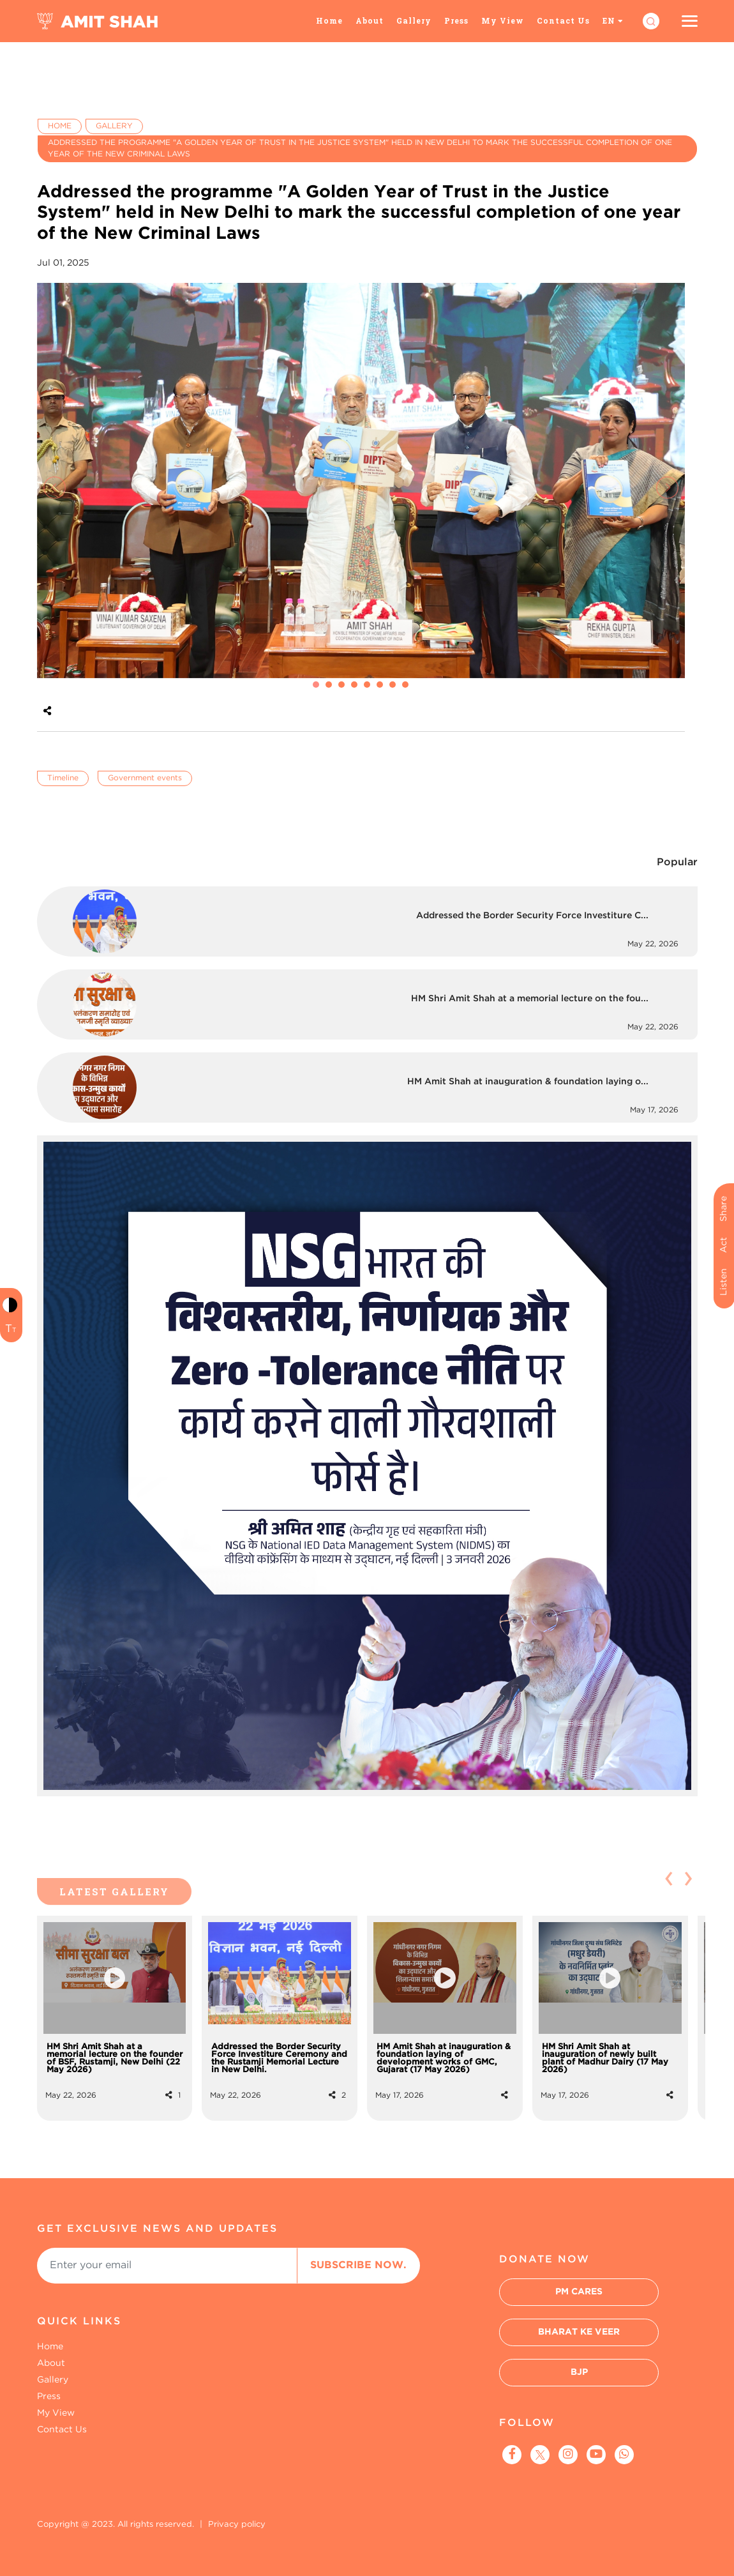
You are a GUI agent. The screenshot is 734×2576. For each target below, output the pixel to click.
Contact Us (563, 20)
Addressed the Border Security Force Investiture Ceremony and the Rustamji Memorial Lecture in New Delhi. (279, 2058)
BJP (579, 2372)
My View (502, 20)
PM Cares (579, 2292)
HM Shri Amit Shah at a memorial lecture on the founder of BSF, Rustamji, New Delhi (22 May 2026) (115, 2058)
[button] (316, 684)
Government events (145, 778)
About (370, 20)
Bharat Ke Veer (579, 2332)
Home (329, 20)
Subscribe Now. (358, 2265)
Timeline (63, 778)
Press (456, 20)
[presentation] (54, 487)
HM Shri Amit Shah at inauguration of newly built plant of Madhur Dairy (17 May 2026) (605, 2058)
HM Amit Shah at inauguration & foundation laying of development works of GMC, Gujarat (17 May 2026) (444, 2058)
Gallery (413, 20)
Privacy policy (237, 2524)
